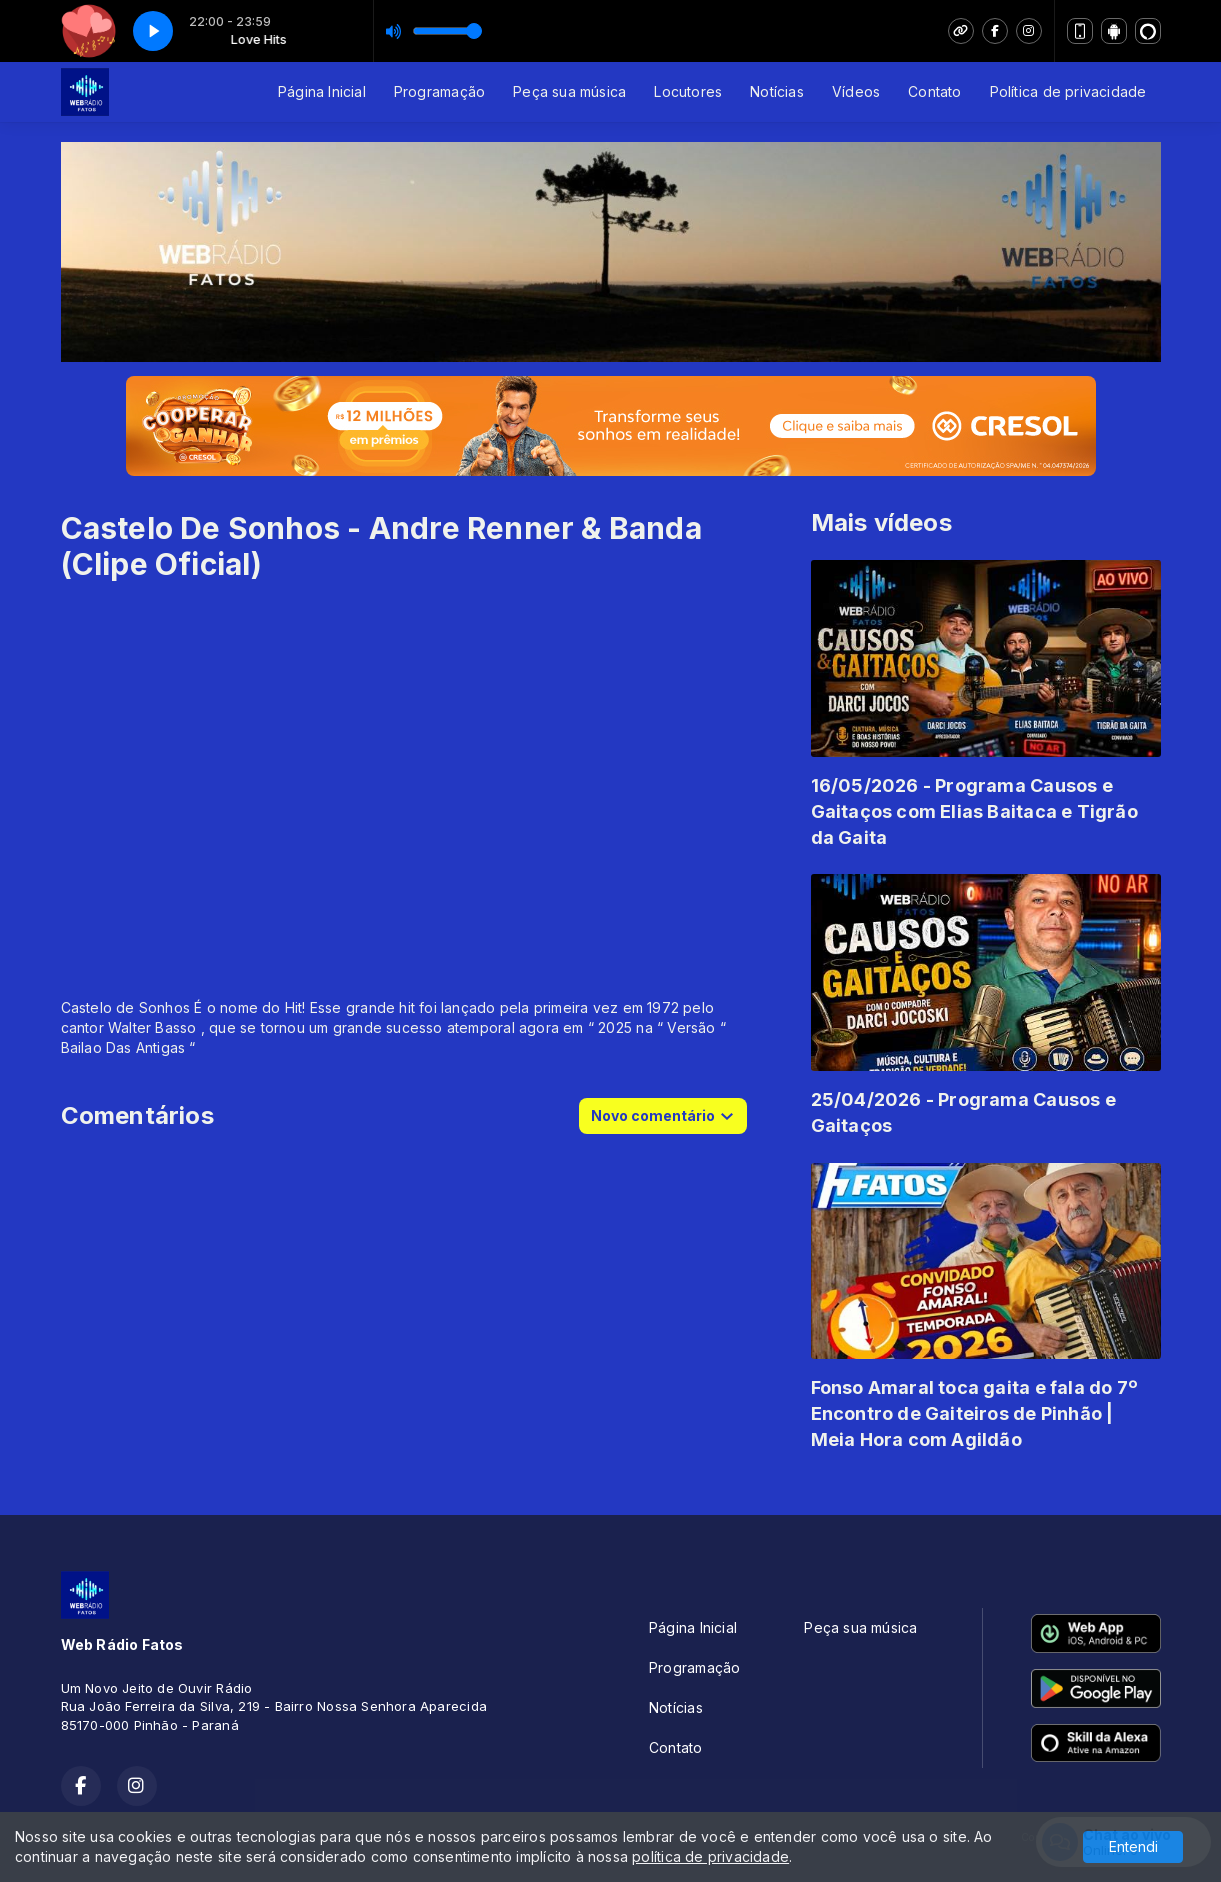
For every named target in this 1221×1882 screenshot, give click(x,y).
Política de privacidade (1068, 91)
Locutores (688, 91)
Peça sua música (569, 91)
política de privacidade (710, 1856)
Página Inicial (322, 91)
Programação (439, 91)
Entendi (1133, 1846)
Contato (934, 91)
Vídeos (856, 91)
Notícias (777, 91)
